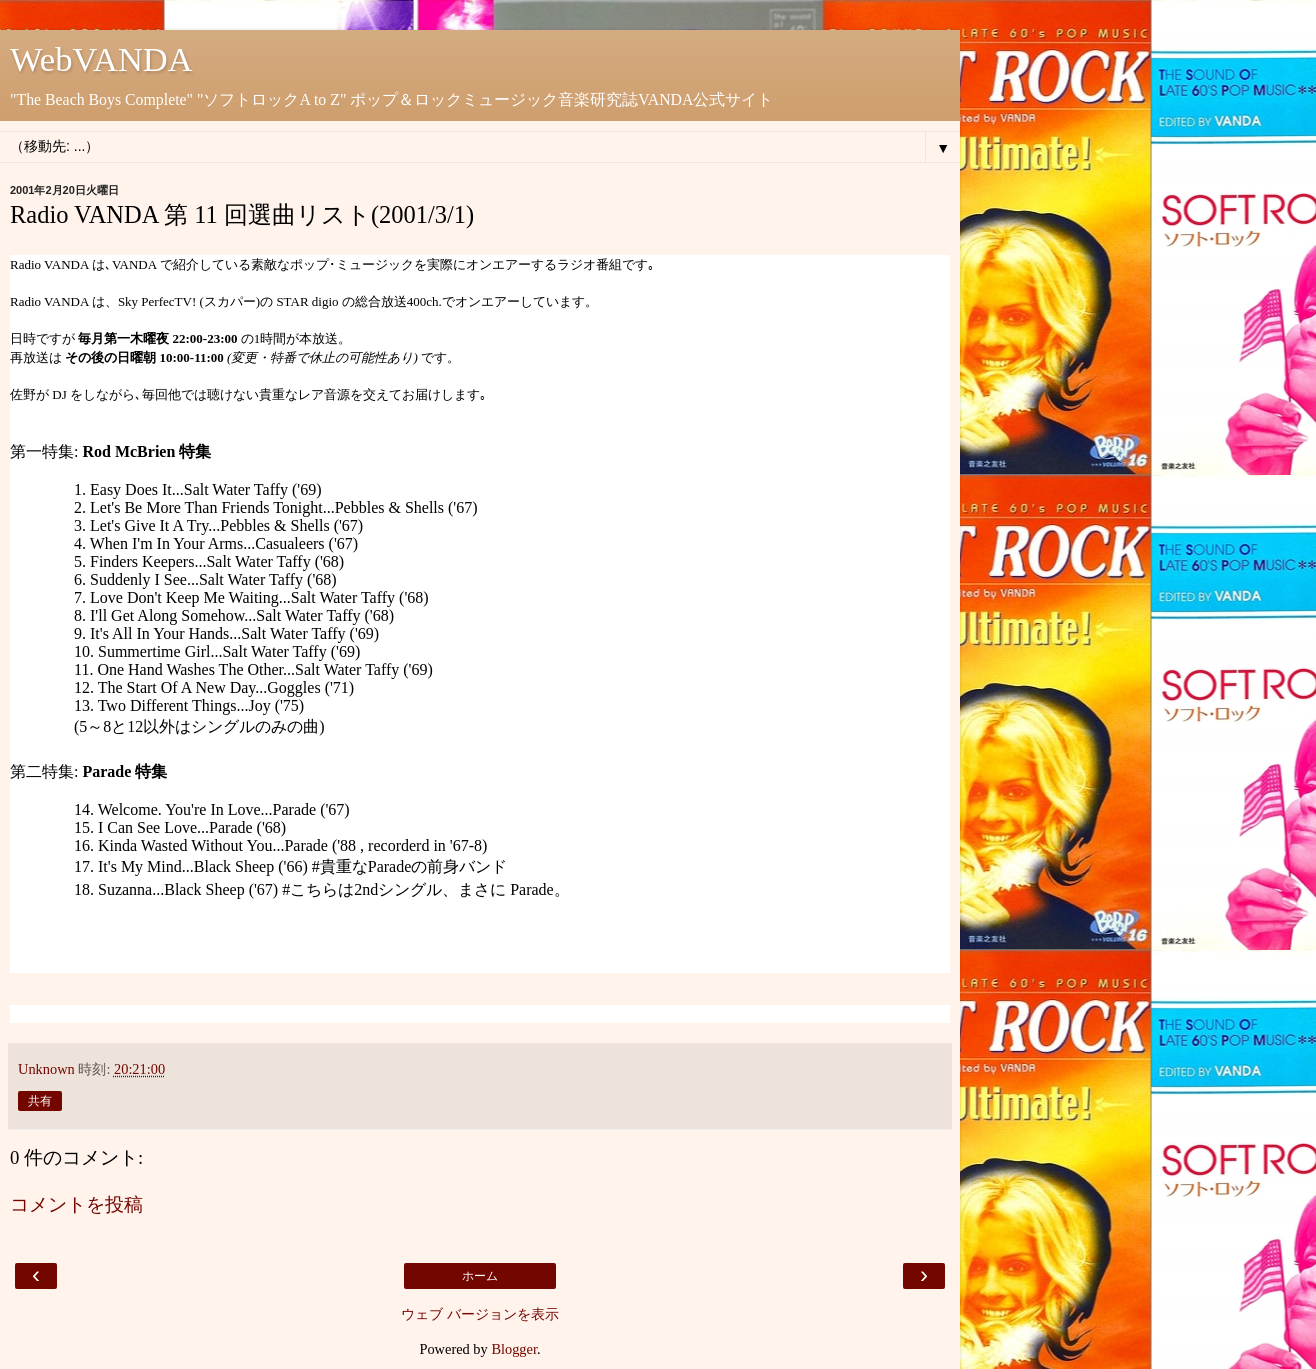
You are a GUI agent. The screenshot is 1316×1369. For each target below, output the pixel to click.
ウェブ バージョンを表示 (480, 1314)
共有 (40, 1101)
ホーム (480, 1276)
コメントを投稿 (76, 1204)
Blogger (514, 1349)
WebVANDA (101, 59)
